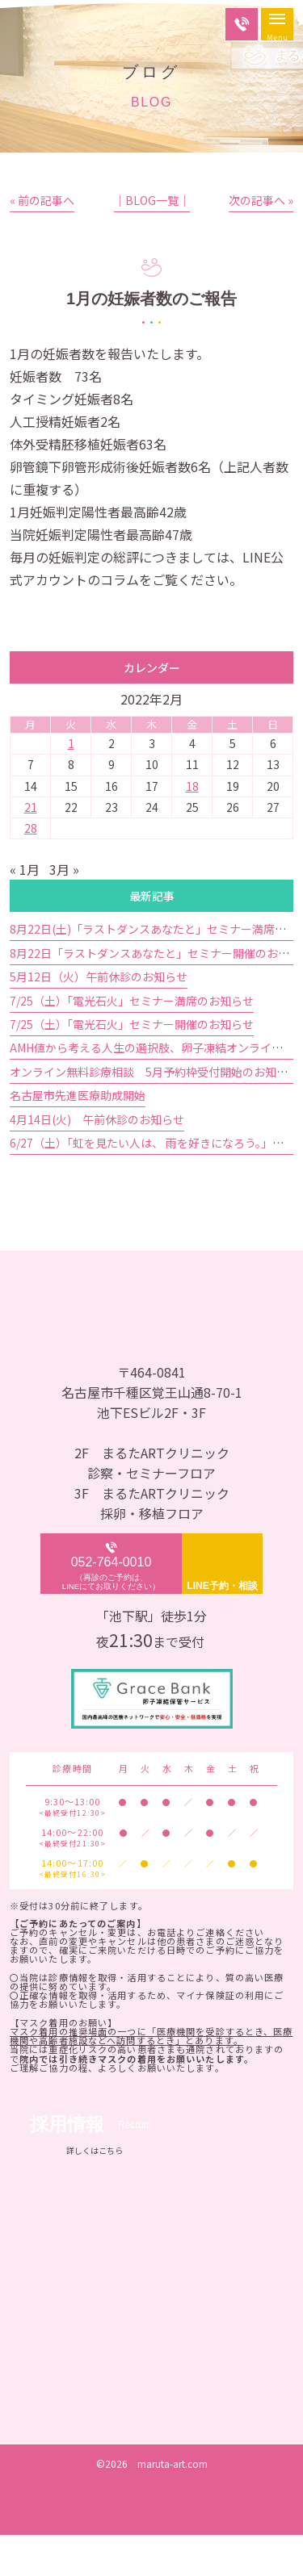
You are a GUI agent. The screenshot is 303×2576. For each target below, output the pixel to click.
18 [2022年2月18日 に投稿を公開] (192, 826)
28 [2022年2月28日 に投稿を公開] (30, 869)
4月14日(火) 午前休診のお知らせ (97, 1160)
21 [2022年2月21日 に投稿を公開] (30, 848)
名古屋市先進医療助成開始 (77, 1136)
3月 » (64, 910)
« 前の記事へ (42, 241)
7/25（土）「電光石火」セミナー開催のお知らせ (132, 1065)
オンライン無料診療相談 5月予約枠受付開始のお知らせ (154, 1113)
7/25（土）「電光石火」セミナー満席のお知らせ (132, 1041)
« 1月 (25, 910)
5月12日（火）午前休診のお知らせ (98, 1018)
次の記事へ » (261, 241)
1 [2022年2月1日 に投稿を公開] (71, 784)
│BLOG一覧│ (152, 241)
